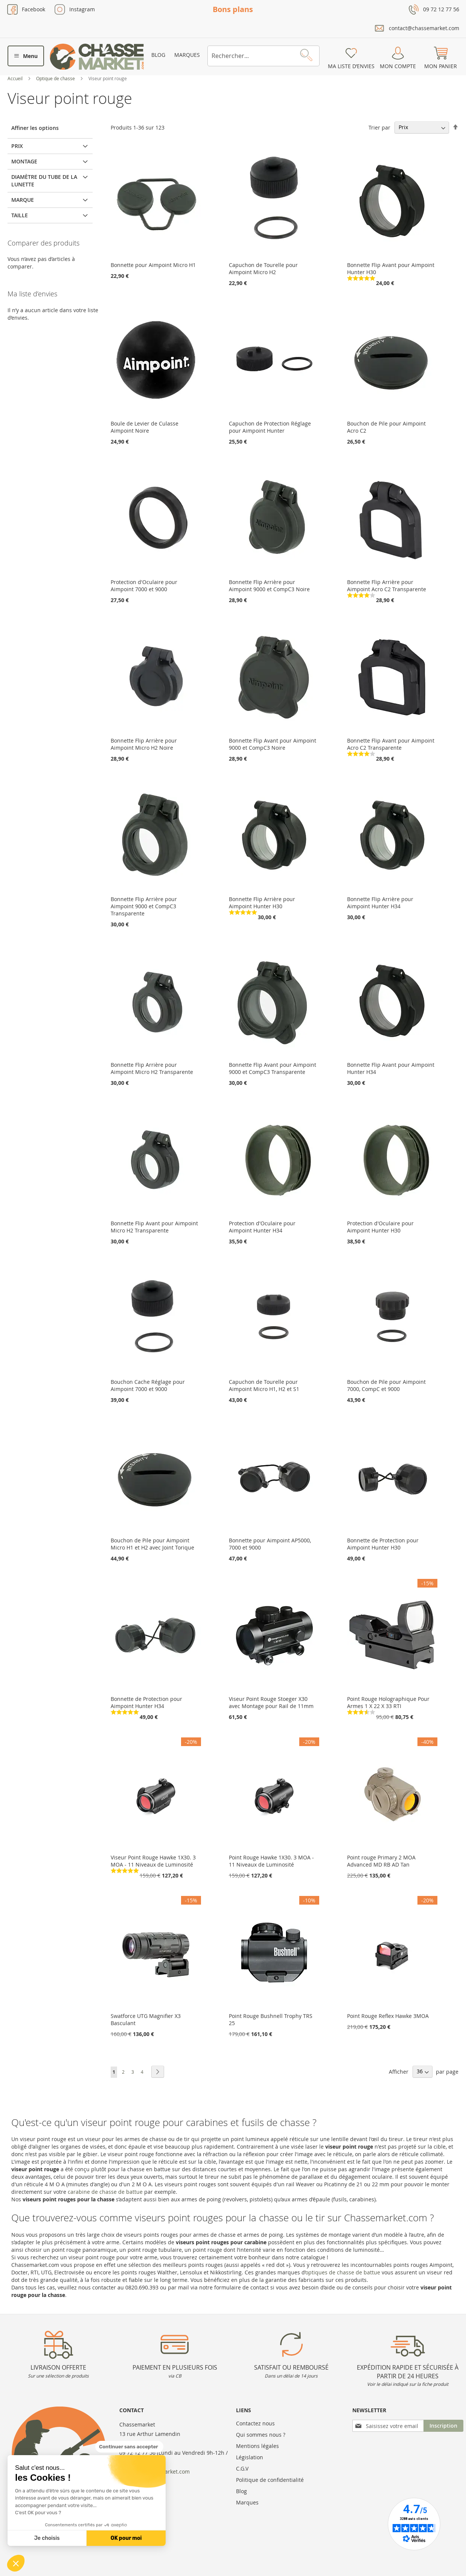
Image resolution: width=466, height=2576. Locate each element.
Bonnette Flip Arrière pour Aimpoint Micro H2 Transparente (152, 1068)
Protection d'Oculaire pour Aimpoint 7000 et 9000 (144, 585)
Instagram (82, 9)
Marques (187, 54)
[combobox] (263, 56)
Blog (158, 54)
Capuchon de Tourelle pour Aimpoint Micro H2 (263, 268)
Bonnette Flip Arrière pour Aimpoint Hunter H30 (262, 902)
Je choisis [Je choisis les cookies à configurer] (47, 2538)
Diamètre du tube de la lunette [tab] (44, 180)
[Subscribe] (443, 2426)
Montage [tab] (24, 161)
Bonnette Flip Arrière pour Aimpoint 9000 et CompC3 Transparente (144, 906)
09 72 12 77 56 (441, 9)
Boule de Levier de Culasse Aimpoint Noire (144, 427)
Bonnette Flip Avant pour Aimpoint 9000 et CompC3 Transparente (272, 1068)
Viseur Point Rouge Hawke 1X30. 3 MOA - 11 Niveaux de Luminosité (153, 1861)
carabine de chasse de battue (105, 2191)
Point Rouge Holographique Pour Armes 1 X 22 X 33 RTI (388, 1702)
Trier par (379, 127)
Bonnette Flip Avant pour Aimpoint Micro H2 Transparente (154, 1227)
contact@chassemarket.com (424, 28)
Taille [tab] (19, 215)
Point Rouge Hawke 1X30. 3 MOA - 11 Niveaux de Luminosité (271, 1861)
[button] (16, 2563)
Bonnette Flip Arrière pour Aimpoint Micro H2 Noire (144, 744)
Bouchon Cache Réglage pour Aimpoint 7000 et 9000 (148, 1385)
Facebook (33, 9)
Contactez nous (255, 2423)
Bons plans (233, 9)
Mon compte (398, 66)
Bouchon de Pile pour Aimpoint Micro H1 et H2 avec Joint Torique (152, 1544)
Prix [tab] (17, 145)
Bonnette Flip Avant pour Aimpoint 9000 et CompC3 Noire (272, 744)
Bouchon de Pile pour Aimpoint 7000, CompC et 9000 (386, 1385)
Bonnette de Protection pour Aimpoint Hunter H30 (383, 1544)
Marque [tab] (22, 199)
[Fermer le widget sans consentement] (129, 2447)
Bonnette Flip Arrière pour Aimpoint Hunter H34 (380, 902)
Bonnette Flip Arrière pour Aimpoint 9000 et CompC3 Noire (269, 585)
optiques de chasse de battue (342, 2272)
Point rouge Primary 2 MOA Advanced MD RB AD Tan (381, 1861)
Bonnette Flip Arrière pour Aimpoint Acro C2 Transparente (386, 585)
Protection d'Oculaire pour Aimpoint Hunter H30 (380, 1227)
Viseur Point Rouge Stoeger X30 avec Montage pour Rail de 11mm (271, 1702)
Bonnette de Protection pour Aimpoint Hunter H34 (146, 1702)
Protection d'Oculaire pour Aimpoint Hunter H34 (262, 1227)
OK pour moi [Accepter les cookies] (126, 2538)
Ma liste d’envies (351, 66)
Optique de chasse (56, 78)
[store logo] (97, 57)
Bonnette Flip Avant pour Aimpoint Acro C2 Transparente (390, 744)
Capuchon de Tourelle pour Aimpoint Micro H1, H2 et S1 (264, 1385)
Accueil (16, 78)
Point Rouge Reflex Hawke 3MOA (388, 2015)
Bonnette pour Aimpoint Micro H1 (153, 264)
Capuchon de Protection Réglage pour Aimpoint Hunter (270, 427)
